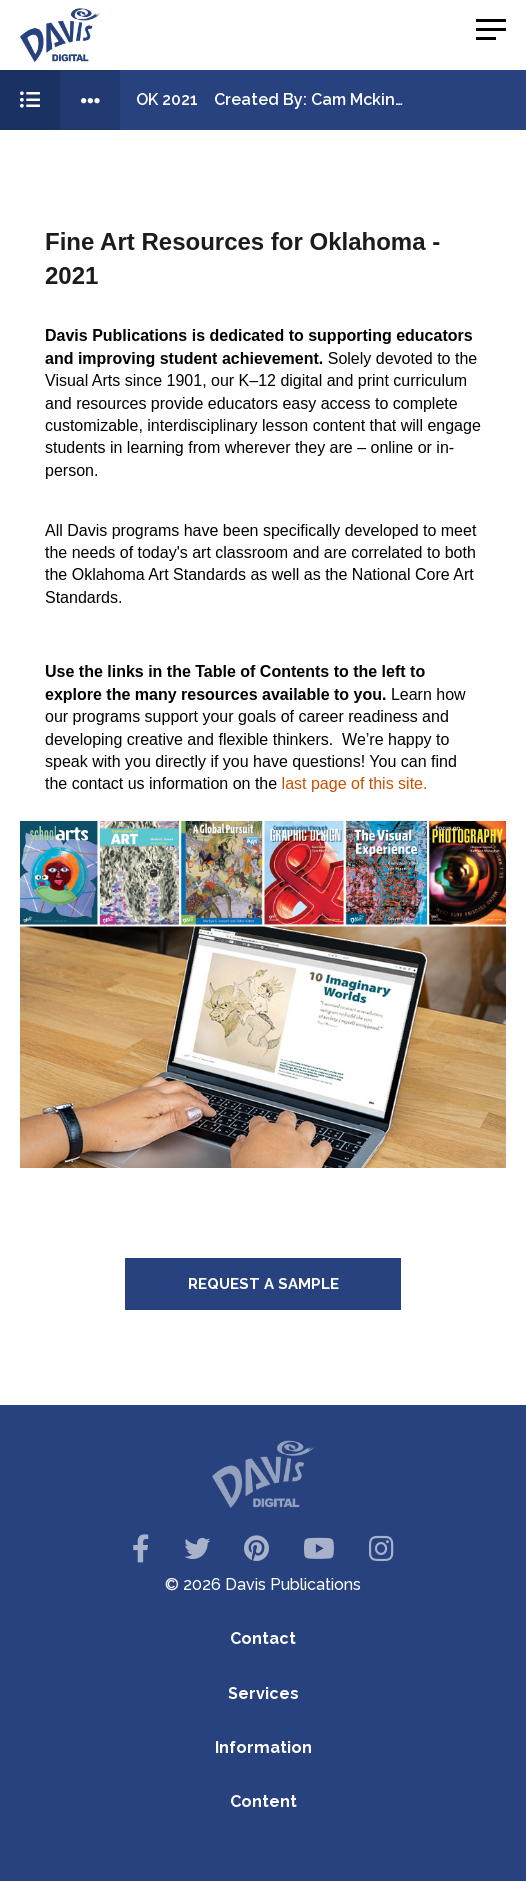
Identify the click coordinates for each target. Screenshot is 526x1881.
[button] (491, 30)
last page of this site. (355, 783)
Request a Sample (263, 1284)
